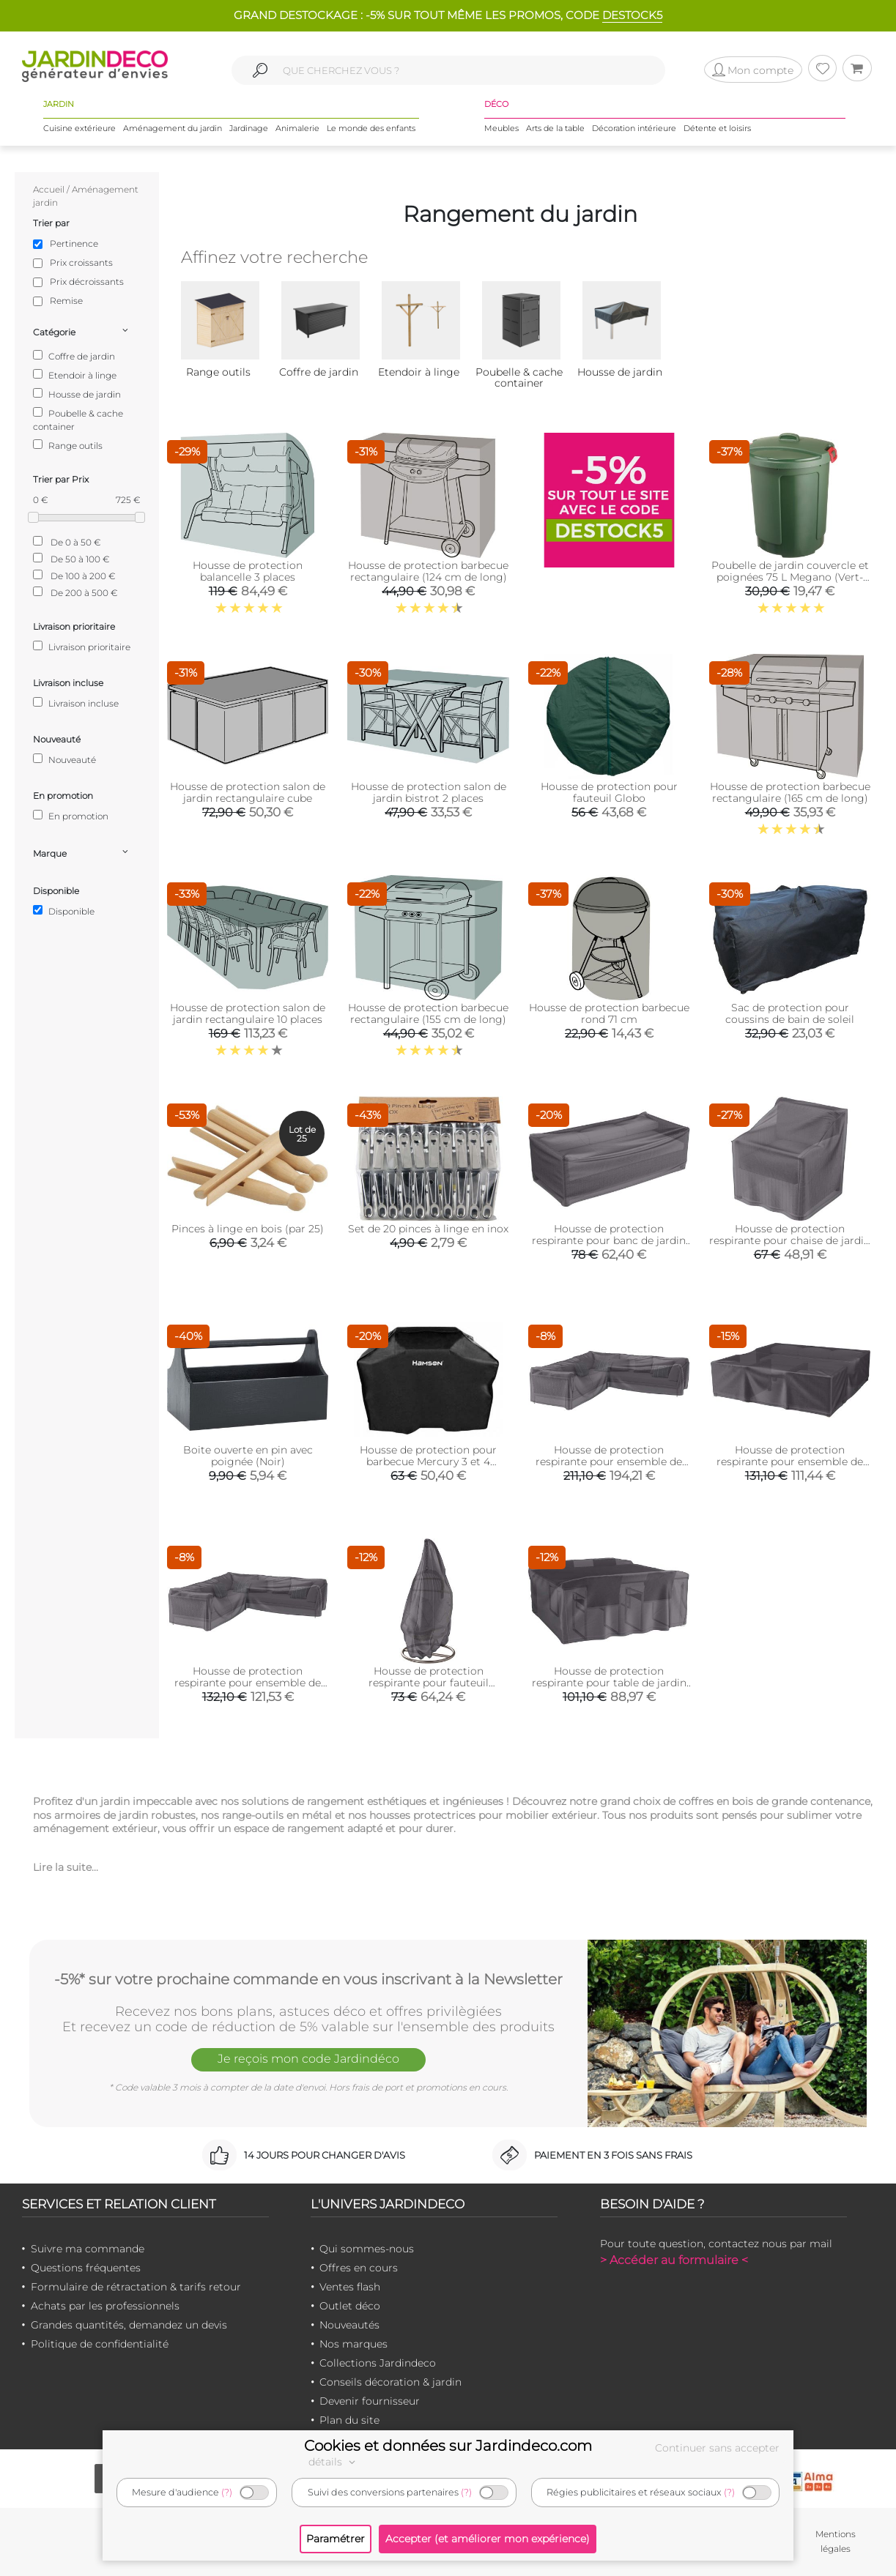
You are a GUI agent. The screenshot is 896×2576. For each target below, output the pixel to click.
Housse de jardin (77, 394)
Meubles (501, 131)
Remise (66, 300)
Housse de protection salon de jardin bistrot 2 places (428, 792)
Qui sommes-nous (366, 2248)
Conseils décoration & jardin (390, 2382)
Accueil (48, 189)
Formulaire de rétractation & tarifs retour (136, 2286)
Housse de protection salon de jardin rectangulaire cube (247, 792)
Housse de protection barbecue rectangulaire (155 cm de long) (428, 1013)
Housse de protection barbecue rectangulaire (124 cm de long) (428, 571)
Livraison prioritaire (81, 646)
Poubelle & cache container (78, 419)
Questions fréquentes (86, 2267)
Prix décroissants (87, 281)
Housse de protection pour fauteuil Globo (609, 792)
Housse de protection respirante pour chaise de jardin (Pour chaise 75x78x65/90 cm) (789, 1240)
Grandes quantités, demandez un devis (129, 2324)
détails (334, 2461)
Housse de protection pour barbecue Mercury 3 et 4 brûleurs (428, 1461)
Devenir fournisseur (369, 2401)
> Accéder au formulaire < (674, 2260)
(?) (226, 2492)
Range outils (68, 445)
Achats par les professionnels (105, 2305)
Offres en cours (358, 2267)
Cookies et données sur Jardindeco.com (448, 2445)
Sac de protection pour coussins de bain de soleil (789, 1013)
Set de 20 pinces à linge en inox (428, 1228)
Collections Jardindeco (377, 2363)
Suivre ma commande (87, 2248)
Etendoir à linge (74, 375)
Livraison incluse (76, 703)
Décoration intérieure (634, 131)
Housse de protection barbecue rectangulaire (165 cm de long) (790, 792)
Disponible (64, 911)
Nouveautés (349, 2324)
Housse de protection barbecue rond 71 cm (609, 1013)
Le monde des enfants (371, 131)
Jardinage (248, 131)
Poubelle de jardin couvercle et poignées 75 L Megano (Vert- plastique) (790, 577)
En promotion (70, 816)
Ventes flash (349, 2286)
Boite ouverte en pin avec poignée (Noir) (248, 1455)
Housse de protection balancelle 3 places (248, 571)
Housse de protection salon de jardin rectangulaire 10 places (247, 1013)
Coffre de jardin (74, 356)
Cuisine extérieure (79, 131)
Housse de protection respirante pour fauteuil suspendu (429, 1682)
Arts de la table (555, 131)
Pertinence (74, 243)
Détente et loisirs (717, 131)
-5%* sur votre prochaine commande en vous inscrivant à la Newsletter (308, 1977)
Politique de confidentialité (100, 2343)
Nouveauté (64, 759)
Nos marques (353, 2343)
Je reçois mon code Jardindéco (308, 2060)
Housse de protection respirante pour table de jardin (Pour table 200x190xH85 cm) (609, 1682)
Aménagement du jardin (172, 131)
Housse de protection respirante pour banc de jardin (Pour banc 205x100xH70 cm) (609, 1240)
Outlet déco (349, 2305)
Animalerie (297, 131)
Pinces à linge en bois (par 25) (247, 1228)
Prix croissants (81, 262)
